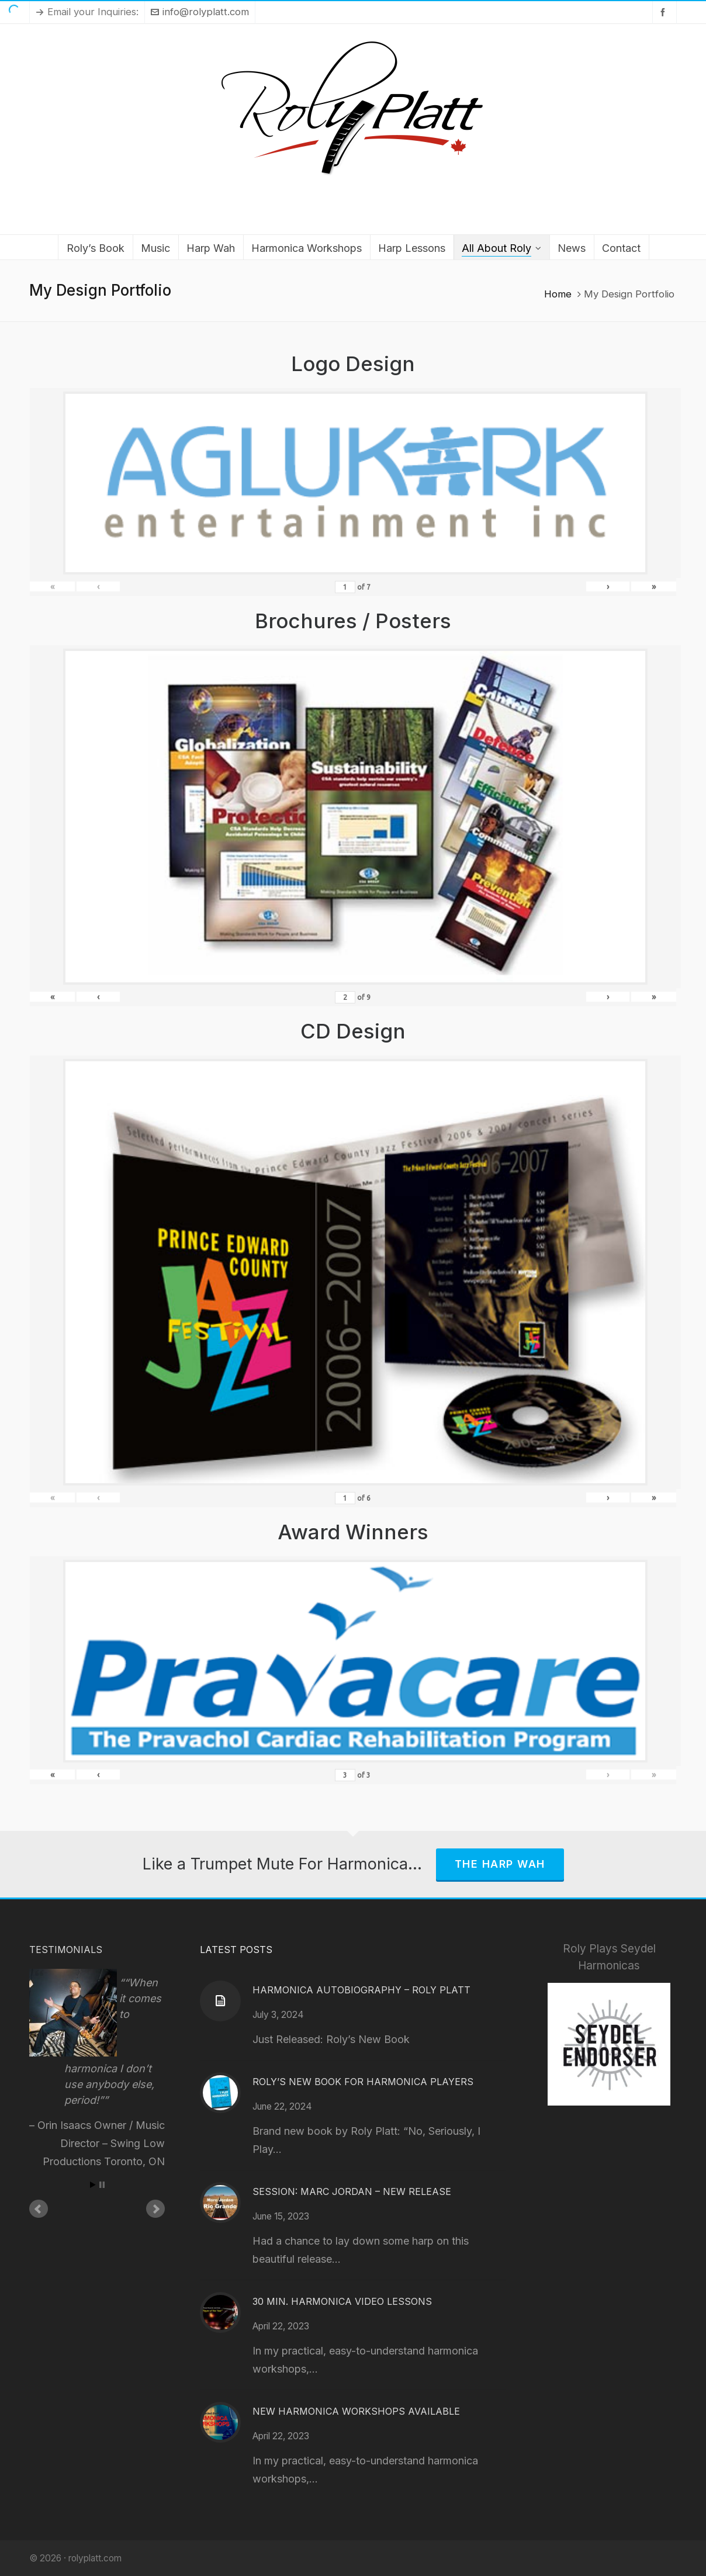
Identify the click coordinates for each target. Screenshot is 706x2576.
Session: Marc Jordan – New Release (351, 2191)
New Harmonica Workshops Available (356, 2411)
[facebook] (664, 12)
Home (558, 294)
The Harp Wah (500, 1864)
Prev (38, 2209)
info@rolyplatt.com (200, 12)
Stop (102, 2185)
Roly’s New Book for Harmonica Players (362, 2081)
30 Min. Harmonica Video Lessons (342, 2301)
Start (93, 2185)
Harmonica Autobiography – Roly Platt (361, 1990)
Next (155, 2209)
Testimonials (65, 1949)
